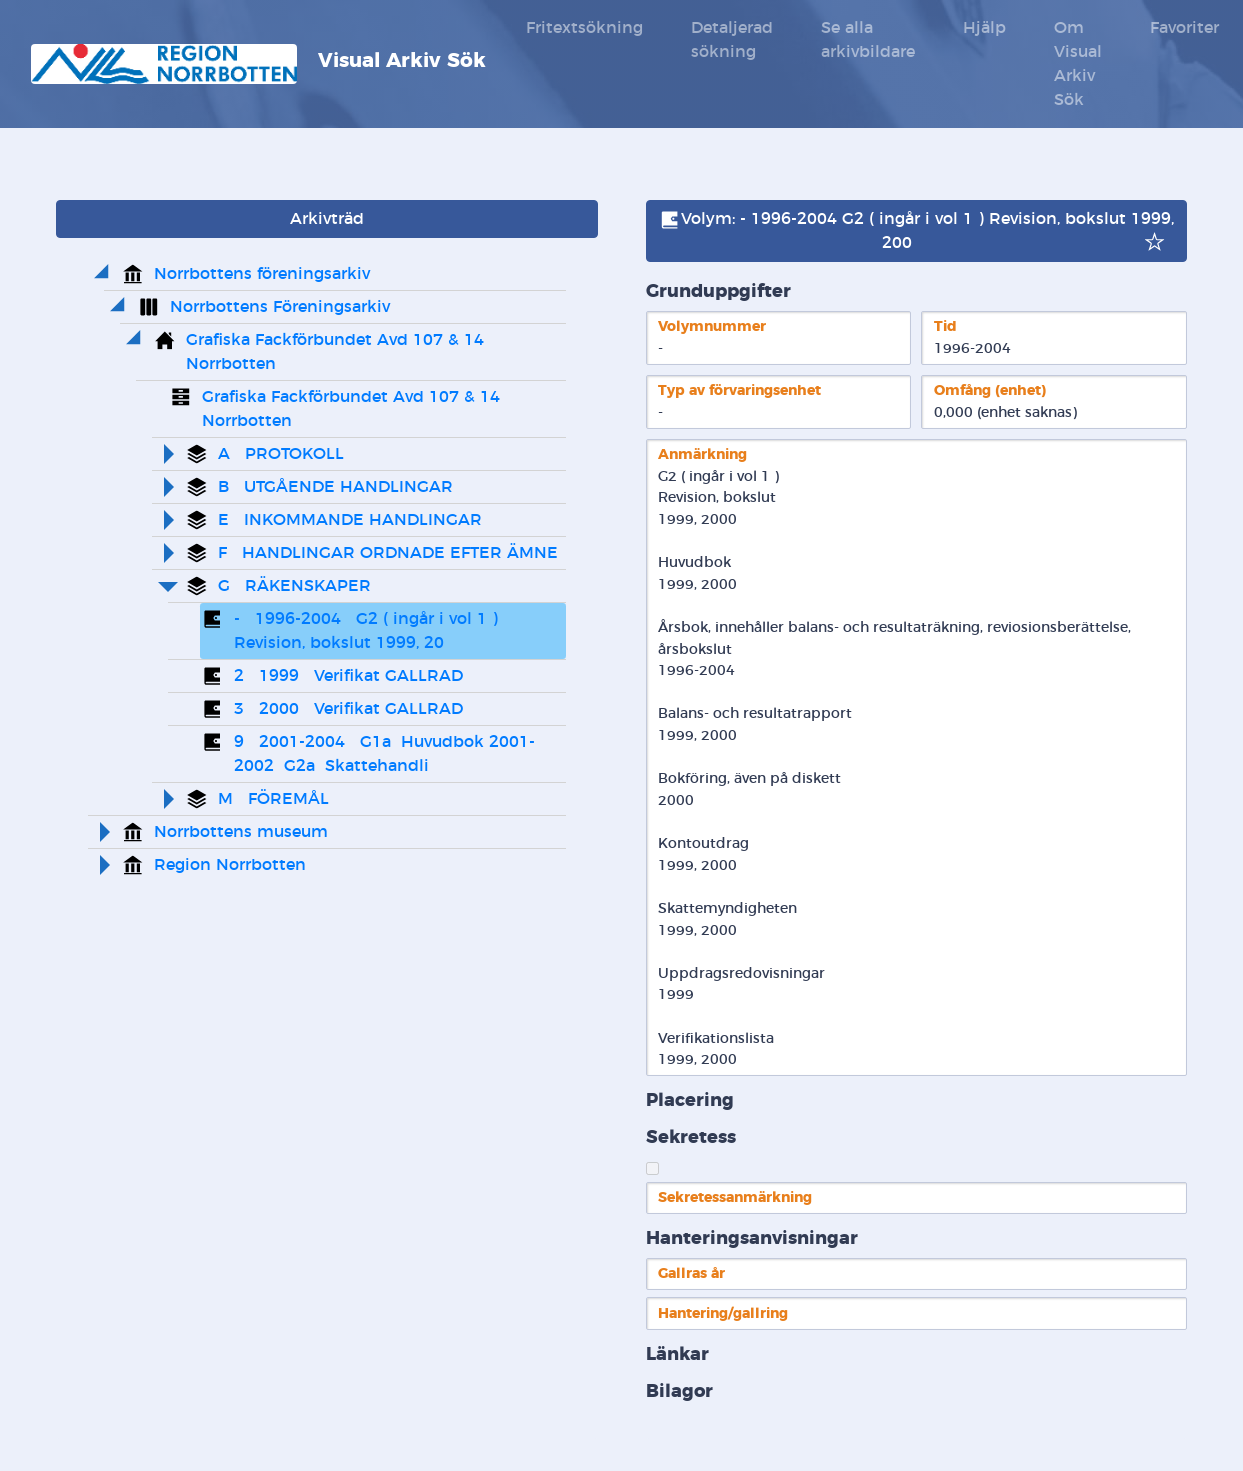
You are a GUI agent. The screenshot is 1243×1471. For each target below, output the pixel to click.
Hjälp (984, 28)
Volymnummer (712, 326)
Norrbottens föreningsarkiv (262, 274)
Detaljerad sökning (732, 40)
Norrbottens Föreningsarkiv (280, 307)
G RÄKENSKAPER (294, 586)
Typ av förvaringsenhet (739, 390)
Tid (945, 326)
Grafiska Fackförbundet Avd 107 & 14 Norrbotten (337, 352)
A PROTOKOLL (281, 454)
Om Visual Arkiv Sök (1078, 64)
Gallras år (691, 1273)
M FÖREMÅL (273, 799)
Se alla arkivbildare (868, 40)
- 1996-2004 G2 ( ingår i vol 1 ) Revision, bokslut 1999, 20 (368, 631)
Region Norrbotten (230, 865)
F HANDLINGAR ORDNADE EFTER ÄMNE (388, 553)
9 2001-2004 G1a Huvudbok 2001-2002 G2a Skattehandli (384, 754)
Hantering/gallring (723, 1313)
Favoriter (1184, 28)
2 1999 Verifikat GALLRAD (348, 676)
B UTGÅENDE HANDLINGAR (335, 487)
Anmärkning (702, 454)
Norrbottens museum (241, 832)
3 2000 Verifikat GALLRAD (348, 709)
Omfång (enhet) (990, 390)
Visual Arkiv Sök (258, 64)
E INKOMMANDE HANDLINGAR (350, 520)
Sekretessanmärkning (735, 1197)
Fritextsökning (584, 28)
